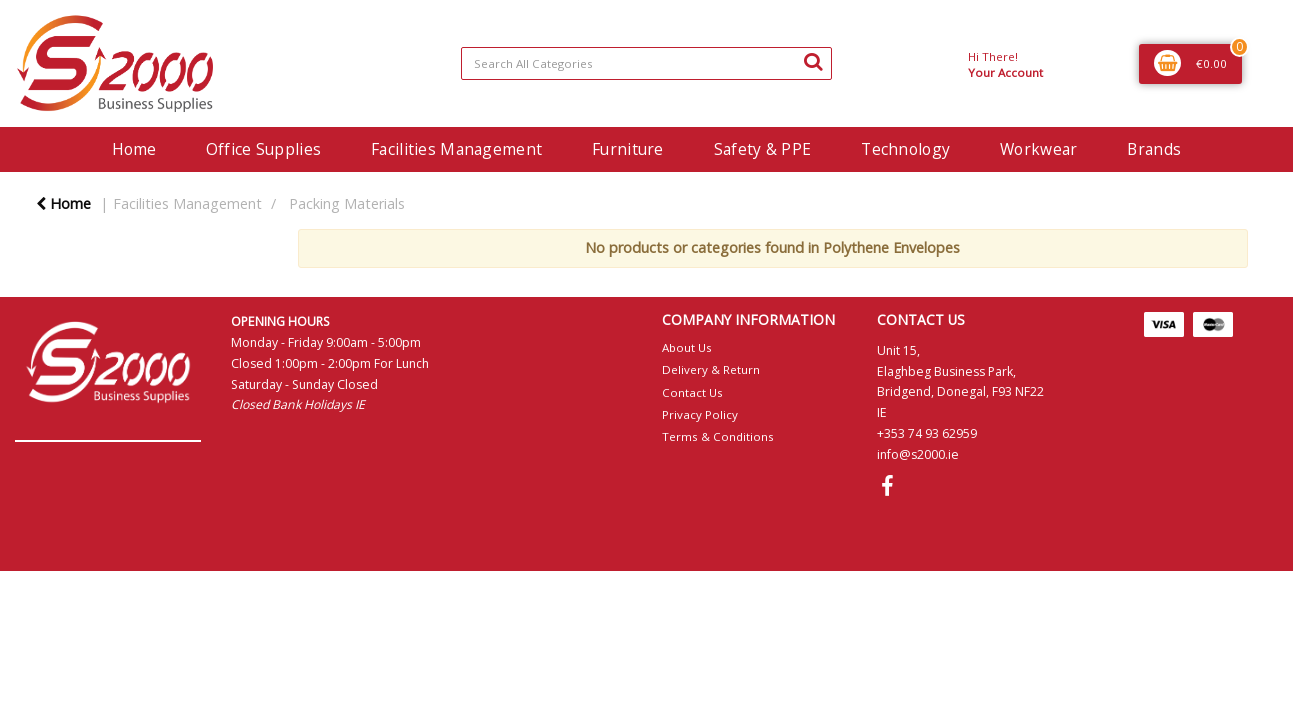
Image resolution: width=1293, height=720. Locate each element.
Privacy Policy (700, 414)
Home (134, 149)
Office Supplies (263, 149)
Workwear (1038, 149)
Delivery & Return (711, 369)
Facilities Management (456, 149)
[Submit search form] (813, 61)
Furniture (628, 149)
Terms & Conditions (718, 436)
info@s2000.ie (918, 454)
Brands (1154, 149)
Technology (905, 149)
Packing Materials (347, 203)
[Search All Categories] (646, 63)
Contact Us (692, 392)
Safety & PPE (762, 149)
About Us (687, 347)
